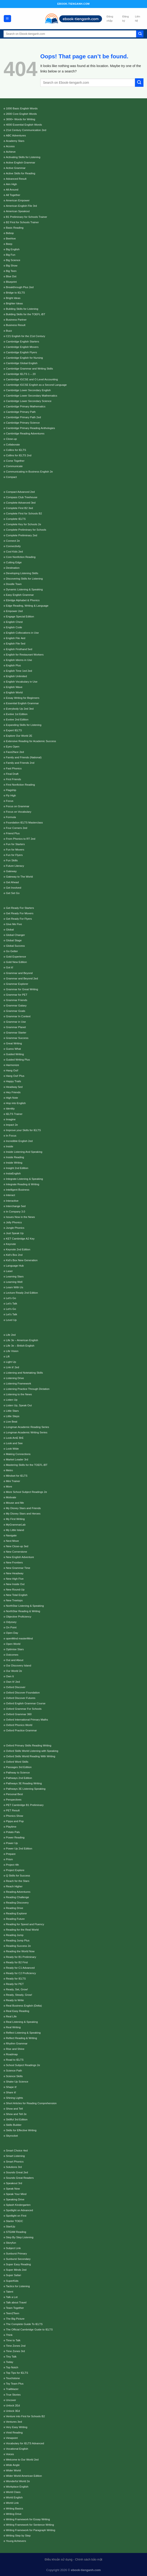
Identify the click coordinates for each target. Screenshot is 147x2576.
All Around (12, 189)
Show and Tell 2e (16, 2114)
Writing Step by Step (18, 2535)
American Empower (17, 200)
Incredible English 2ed (19, 1141)
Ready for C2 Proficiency (21, 1973)
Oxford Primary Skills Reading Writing (28, 1745)
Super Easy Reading (18, 2264)
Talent (9, 2291)
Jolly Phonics (14, 1222)
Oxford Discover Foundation (23, 1692)
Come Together (15, 460)
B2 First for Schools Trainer (22, 222)
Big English (13, 249)
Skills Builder (13, 2124)
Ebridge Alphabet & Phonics (23, 600)
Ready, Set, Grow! (17, 1989)
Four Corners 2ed (16, 828)
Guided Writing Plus (18, 1059)
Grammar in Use (16, 1021)
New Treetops (14, 1600)
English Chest (14, 621)
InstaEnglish (13, 1173)
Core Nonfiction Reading (20, 557)
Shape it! (11, 2087)
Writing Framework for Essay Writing (28, 2519)
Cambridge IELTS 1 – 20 (21, 374)
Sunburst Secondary (18, 2259)
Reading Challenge (17, 1897)
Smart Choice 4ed (17, 2150)
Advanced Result (16, 178)
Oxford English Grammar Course (25, 1703)
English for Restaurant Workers (25, 654)
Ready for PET (15, 1984)
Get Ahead (12, 882)
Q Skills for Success (18, 1875)
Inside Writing (14, 1162)
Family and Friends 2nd (20, 762)
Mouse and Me (15, 1502)
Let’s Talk (11, 1303)
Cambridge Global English (21, 363)
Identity (10, 1108)
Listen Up (11, 1399)
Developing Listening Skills (22, 573)
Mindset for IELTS (16, 1475)
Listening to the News (19, 1394)
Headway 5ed (14, 1086)
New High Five (15, 1578)
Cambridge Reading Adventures (25, 433)
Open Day (12, 1632)
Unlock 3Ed (13, 2410)
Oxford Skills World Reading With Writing (30, 1756)
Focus (9, 800)
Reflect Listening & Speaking (23, 2032)
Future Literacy (15, 865)
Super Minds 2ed (16, 2269)
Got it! (9, 967)
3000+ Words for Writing (20, 119)
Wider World (13, 2470)
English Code (14, 627)
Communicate (14, 466)
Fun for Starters (15, 844)
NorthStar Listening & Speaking (25, 1605)
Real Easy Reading (17, 2011)
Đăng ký (125, 18)
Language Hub (15, 1265)
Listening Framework (18, 1383)
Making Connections (18, 1454)
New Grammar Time (18, 1567)
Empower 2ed (14, 611)
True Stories (13, 2394)
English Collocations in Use (22, 632)
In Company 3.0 (15, 1211)
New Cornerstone (16, 1551)
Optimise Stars (15, 1649)
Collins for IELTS (16, 450)
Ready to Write (15, 2000)
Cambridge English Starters (22, 341)
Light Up (11, 1361)
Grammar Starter (16, 1032)
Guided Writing (15, 1054)
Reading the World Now (20, 1951)
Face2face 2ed (15, 752)
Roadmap (12, 2054)
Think (9, 2335)
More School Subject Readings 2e (26, 1492)
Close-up (11, 438)
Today (9, 2362)
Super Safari (13, 2275)
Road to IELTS (15, 2059)
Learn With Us (14, 1287)
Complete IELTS (16, 518)
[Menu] (7, 18)
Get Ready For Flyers (19, 918)
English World (14, 692)
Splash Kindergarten (18, 2204)
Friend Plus (13, 833)
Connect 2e (13, 540)
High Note (12, 1097)
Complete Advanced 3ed (20, 502)
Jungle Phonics (15, 1227)
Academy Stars (15, 140)
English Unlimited (16, 676)
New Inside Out (15, 1584)
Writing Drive (13, 2513)
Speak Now (13, 2188)
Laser (9, 1271)
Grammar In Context (18, 1016)
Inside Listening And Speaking (24, 1151)
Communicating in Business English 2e (29, 471)
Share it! (11, 2092)
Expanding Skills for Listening (23, 725)
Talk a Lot (11, 2297)
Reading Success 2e (18, 1945)
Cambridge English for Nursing (24, 357)
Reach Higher (14, 1886)
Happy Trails (13, 1081)
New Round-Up (15, 1589)
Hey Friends (13, 1092)
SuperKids (12, 2280)
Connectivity (13, 546)
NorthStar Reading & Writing (23, 1611)
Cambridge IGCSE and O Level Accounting (32, 379)
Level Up (11, 1320)
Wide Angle (13, 2465)
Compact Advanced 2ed (20, 491)
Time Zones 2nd (15, 2345)
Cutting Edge (14, 562)
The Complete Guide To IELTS (24, 2324)
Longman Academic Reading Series (27, 1427)
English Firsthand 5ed (19, 649)
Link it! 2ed (12, 1367)
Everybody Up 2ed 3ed (19, 708)
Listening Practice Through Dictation (27, 1388)
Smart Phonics (15, 2161)
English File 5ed (15, 643)
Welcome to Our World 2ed (22, 2459)
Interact (10, 1195)
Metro (9, 1470)
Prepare (11, 1853)
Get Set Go (13, 893)
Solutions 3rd (14, 2167)
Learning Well (14, 1281)
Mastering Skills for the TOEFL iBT (26, 1464)
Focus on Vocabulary (18, 811)
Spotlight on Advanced (19, 2210)
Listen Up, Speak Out (19, 1405)
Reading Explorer (16, 1913)
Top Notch (12, 2367)
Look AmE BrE (15, 1437)
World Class (13, 2492)
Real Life (11, 2016)
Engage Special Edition (20, 616)
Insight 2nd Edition (17, 1168)
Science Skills (14, 2076)
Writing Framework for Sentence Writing (30, 2524)
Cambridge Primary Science (23, 422)
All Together (13, 195)
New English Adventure (20, 1557)
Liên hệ (137, 18)
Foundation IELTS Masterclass (24, 822)
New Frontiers (14, 1562)
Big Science (13, 260)
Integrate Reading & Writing (22, 1184)
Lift (7, 1356)
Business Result (15, 325)
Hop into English (16, 1103)
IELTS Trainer (14, 1114)
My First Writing (15, 1519)
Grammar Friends (16, 1000)
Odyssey (11, 1622)
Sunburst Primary (16, 2253)
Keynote (11, 1244)
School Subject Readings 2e (23, 2065)
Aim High (11, 184)
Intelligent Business (17, 1189)
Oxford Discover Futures (20, 1698)
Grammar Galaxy (16, 1005)
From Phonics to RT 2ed (20, 838)
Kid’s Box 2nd (14, 1254)
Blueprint (11, 281)
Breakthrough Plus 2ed (19, 287)
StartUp (10, 2226)
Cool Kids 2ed (14, 551)
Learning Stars (15, 1276)
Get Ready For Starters (20, 907)
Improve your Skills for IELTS (23, 1130)
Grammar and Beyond (19, 973)
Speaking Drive (15, 2199)
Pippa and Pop (15, 1821)
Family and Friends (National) (23, 757)
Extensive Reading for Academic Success (31, 741)
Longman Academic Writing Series (26, 1432)
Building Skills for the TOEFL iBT (25, 314)
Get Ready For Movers (19, 913)
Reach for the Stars (17, 1881)
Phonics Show (14, 1815)
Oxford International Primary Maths (27, 1719)
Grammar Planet (16, 1027)
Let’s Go (11, 1298)
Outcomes (12, 1654)
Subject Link (13, 2248)
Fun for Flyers (14, 855)
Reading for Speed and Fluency (25, 1924)
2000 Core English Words (21, 113)
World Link (12, 2502)
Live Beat (11, 1421)
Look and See (14, 1443)
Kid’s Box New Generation (21, 1260)
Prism (9, 1859)
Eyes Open (12, 746)
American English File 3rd (21, 205)
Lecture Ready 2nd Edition (22, 1292)
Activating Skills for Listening (23, 157)
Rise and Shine (15, 2048)
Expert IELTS (14, 730)
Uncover (11, 2400)
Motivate (11, 1497)
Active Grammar (15, 168)
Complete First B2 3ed (19, 508)
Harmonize (12, 1065)
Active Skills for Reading (20, 173)
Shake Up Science (17, 2081)
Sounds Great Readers (20, 2177)
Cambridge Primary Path (21, 411)
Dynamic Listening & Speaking (24, 589)
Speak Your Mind (16, 2194)
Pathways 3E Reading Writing (24, 1783)
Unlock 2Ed (13, 2405)
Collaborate (13, 444)
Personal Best (14, 1794)
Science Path (14, 2070)
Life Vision (12, 1351)
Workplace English (17, 2486)
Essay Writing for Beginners (22, 697)
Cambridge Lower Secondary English (28, 390)
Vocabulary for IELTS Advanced (25, 2443)
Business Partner (16, 319)
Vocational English (17, 2448)
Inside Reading (15, 1157)
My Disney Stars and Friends (23, 1508)
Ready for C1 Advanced (20, 1967)
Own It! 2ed (13, 1681)
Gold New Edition (16, 962)
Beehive (11, 238)
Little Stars (12, 1410)
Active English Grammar (20, 162)
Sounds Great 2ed (17, 2172)
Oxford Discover (15, 1687)
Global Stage (14, 940)
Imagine (11, 1119)
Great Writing (14, 1043)
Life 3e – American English (22, 1340)
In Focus (11, 1135)
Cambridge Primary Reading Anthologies (30, 428)
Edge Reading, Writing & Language (27, 605)
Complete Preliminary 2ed (21, 535)
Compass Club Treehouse (21, 497)
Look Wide (12, 1448)
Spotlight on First (16, 2215)
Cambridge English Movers (22, 347)
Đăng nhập (110, 18)
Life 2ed (11, 1334)
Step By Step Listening (19, 2237)
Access (10, 146)
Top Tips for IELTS (17, 2372)
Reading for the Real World (22, 1929)
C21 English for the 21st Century (25, 336)
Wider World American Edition (24, 2475)
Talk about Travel (16, 2302)
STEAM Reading (16, 2231)
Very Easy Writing (16, 2427)
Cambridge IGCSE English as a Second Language (36, 384)
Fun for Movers (15, 849)
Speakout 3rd (14, 2183)
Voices (10, 2454)
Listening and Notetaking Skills (24, 1372)
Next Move (12, 1540)
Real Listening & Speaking (22, 2021)
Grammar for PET (16, 994)
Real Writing (13, 2027)
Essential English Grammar (22, 703)
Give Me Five (14, 924)
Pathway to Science (18, 1772)
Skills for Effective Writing (21, 2130)
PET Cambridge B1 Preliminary (25, 1805)
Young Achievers (16, 2541)
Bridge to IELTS (15, 292)
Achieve (11, 151)
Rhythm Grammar (17, 2043)
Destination (13, 567)
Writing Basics (14, 2508)
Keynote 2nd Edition (18, 1249)
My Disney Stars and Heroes (23, 1513)
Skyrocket (12, 2135)
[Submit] (139, 33)
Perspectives (13, 1799)
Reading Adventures (18, 1891)
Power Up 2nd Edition (19, 1848)
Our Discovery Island (18, 1665)
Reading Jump (14, 1935)
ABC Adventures (16, 135)
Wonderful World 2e (18, 2481)
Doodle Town (13, 584)
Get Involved (13, 887)
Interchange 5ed (15, 1206)
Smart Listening (15, 2156)
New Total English (16, 1595)
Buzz (9, 330)
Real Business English (19, 2005)
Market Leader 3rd (17, 1459)
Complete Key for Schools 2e (23, 524)
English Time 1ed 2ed (19, 670)
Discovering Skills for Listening (24, 578)
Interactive (12, 1200)
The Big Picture (15, 2318)
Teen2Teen (12, 2313)
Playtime (11, 1826)
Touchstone (13, 2378)
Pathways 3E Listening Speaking (25, 1788)
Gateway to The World (19, 876)
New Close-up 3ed (17, 1546)
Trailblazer (12, 2389)
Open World (13, 1643)
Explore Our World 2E (19, 735)
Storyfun (11, 2242)
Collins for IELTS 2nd (18, 455)
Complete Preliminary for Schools (26, 529)
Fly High (11, 795)
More (9, 1486)
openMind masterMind (19, 1638)
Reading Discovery (17, 1902)
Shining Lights (14, 2097)
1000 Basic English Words (21, 108)
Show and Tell (14, 2108)
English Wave (14, 687)
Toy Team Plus (15, 2383)
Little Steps (12, 1416)
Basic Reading (14, 227)
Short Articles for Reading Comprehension (31, 2103)
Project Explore (15, 1870)
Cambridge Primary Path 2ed (23, 417)
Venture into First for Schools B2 (25, 2416)
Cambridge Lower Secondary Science (28, 401)
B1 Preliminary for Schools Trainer (26, 216)
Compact (11, 477)
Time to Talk (13, 2340)
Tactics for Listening (18, 2286)
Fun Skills (12, 860)
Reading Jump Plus (17, 1940)
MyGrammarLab (15, 1524)
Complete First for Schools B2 (24, 513)
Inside (9, 1146)
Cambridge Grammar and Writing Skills (29, 368)
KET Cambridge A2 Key (20, 1238)
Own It (10, 1676)
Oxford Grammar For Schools (23, 1708)
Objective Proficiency (18, 1616)
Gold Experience (16, 956)
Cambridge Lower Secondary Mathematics (31, 395)
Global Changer (15, 935)
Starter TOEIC (14, 2221)
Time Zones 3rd (15, 2351)
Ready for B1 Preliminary (21, 1957)
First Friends (13, 779)
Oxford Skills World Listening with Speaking (32, 1750)
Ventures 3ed (14, 2421)
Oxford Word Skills (17, 1761)
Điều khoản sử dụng (58, 2559)
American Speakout (18, 211)
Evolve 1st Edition (17, 714)
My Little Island (15, 1530)
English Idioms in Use (19, 660)
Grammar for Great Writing (22, 989)
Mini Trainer (13, 1481)
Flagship (11, 790)
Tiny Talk (11, 2356)
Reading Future (15, 1918)
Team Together (15, 2307)
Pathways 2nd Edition (19, 1778)
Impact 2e (12, 1124)
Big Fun (10, 254)
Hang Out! (12, 1070)
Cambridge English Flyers (21, 352)
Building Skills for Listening (22, 308)
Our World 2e (14, 1671)
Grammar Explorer (17, 983)
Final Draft (12, 773)
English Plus (13, 665)
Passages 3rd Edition (19, 1767)
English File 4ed (15, 638)
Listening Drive (15, 1378)
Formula (11, 817)
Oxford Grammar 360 (19, 1714)
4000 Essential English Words (24, 124)
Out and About (14, 1660)
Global (10, 929)
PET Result (13, 1810)
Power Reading (15, 1837)
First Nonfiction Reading (20, 784)
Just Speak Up (15, 1233)
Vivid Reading (14, 2432)
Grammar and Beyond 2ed (22, 978)
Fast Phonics (14, 768)
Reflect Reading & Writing (21, 2038)
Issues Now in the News (20, 1217)
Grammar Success (17, 1038)
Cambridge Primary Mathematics (25, 406)
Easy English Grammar (20, 594)
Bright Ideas (13, 298)
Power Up (12, 1843)
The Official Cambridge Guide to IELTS (29, 2329)
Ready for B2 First (17, 1962)
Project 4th (12, 1864)
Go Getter (12, 951)
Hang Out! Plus (15, 1075)
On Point (11, 1627)
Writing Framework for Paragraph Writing (30, 2530)
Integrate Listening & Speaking (24, 1178)
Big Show (11, 265)
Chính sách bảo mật (88, 2559)
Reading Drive (14, 1908)
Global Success (15, 945)
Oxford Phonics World (19, 1725)
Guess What (13, 1048)
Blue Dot (11, 276)
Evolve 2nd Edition (17, 719)
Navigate (11, 1535)
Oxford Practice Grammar (21, 1730)
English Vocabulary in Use (21, 681)
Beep (9, 243)
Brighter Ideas (14, 303)
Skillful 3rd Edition (17, 2119)
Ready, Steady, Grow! (19, 1994)
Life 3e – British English (20, 1345)
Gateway (11, 871)
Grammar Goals (15, 1011)
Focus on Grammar (17, 806)
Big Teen (11, 271)
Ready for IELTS (16, 1978)
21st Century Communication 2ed (26, 130)
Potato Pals (13, 1832)
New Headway (14, 1573)
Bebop (10, 233)
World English (14, 2497)
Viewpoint (12, 2438)
